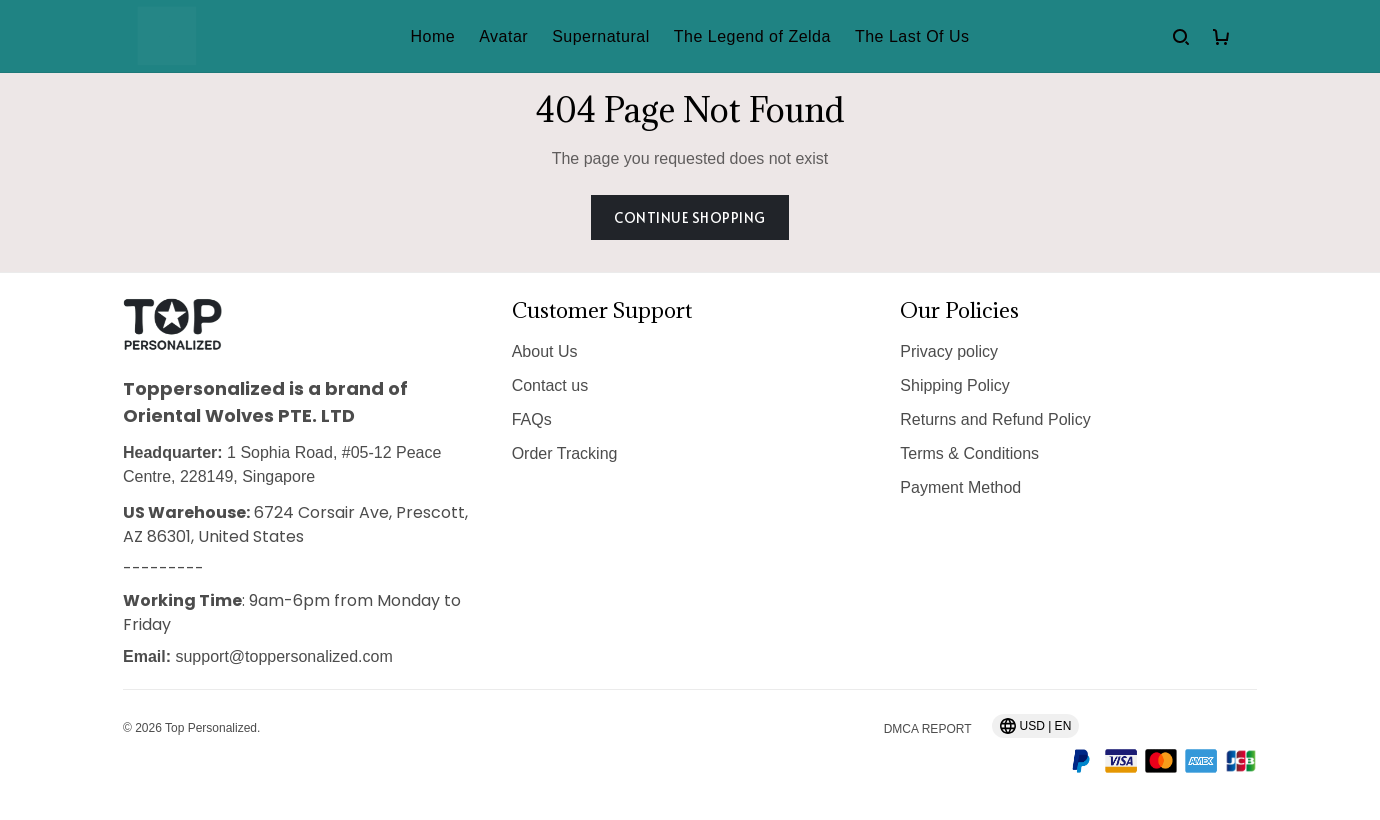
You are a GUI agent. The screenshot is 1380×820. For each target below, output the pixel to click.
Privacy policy (949, 351)
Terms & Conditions (969, 453)
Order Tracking (565, 453)
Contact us (550, 385)
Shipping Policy (954, 385)
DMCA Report (928, 729)
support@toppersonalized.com (283, 656)
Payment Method (960, 487)
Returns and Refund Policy (995, 419)
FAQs (532, 419)
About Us (545, 351)
